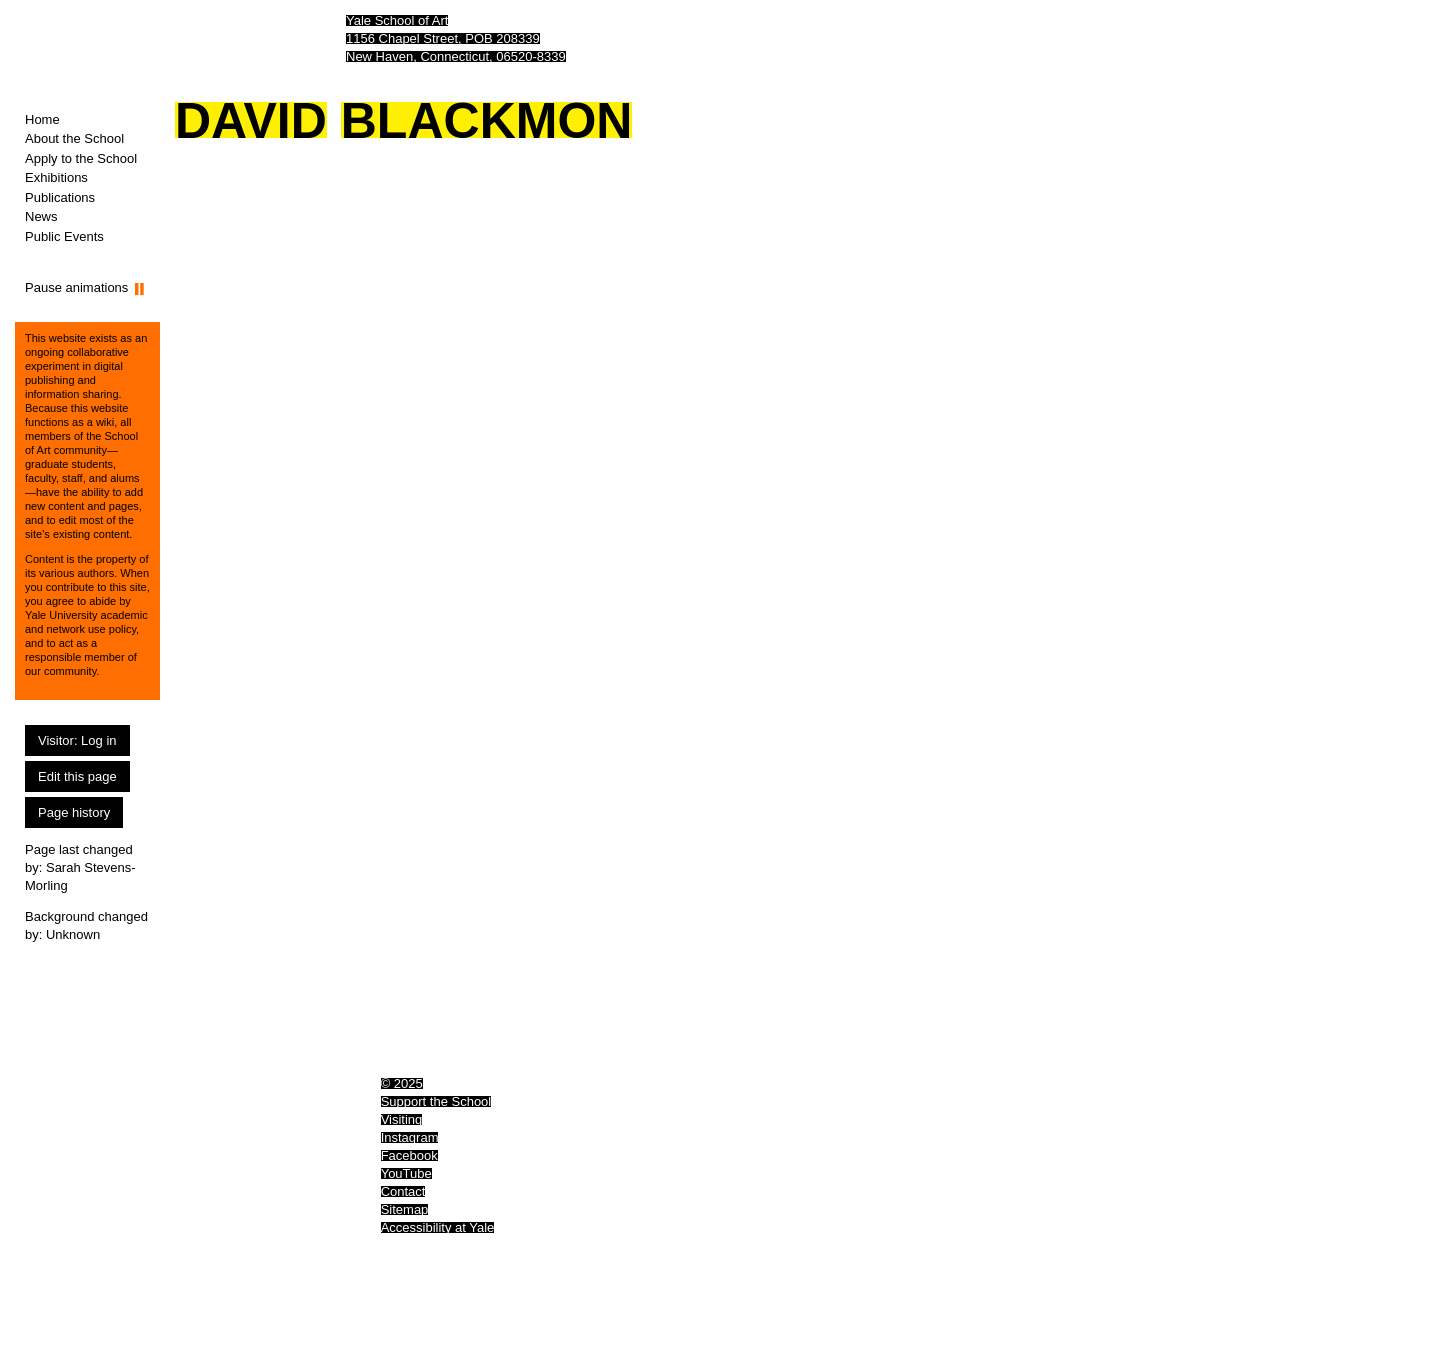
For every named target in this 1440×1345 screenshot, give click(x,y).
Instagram (410, 1137)
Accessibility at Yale (438, 1227)
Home (42, 119)
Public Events (64, 236)
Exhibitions (56, 177)
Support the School (436, 1101)
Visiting (402, 1119)
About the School (74, 138)
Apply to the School (81, 158)
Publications (60, 197)
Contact (403, 1191)
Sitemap (405, 1209)
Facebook (409, 1155)
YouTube (406, 1173)
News (41, 216)
